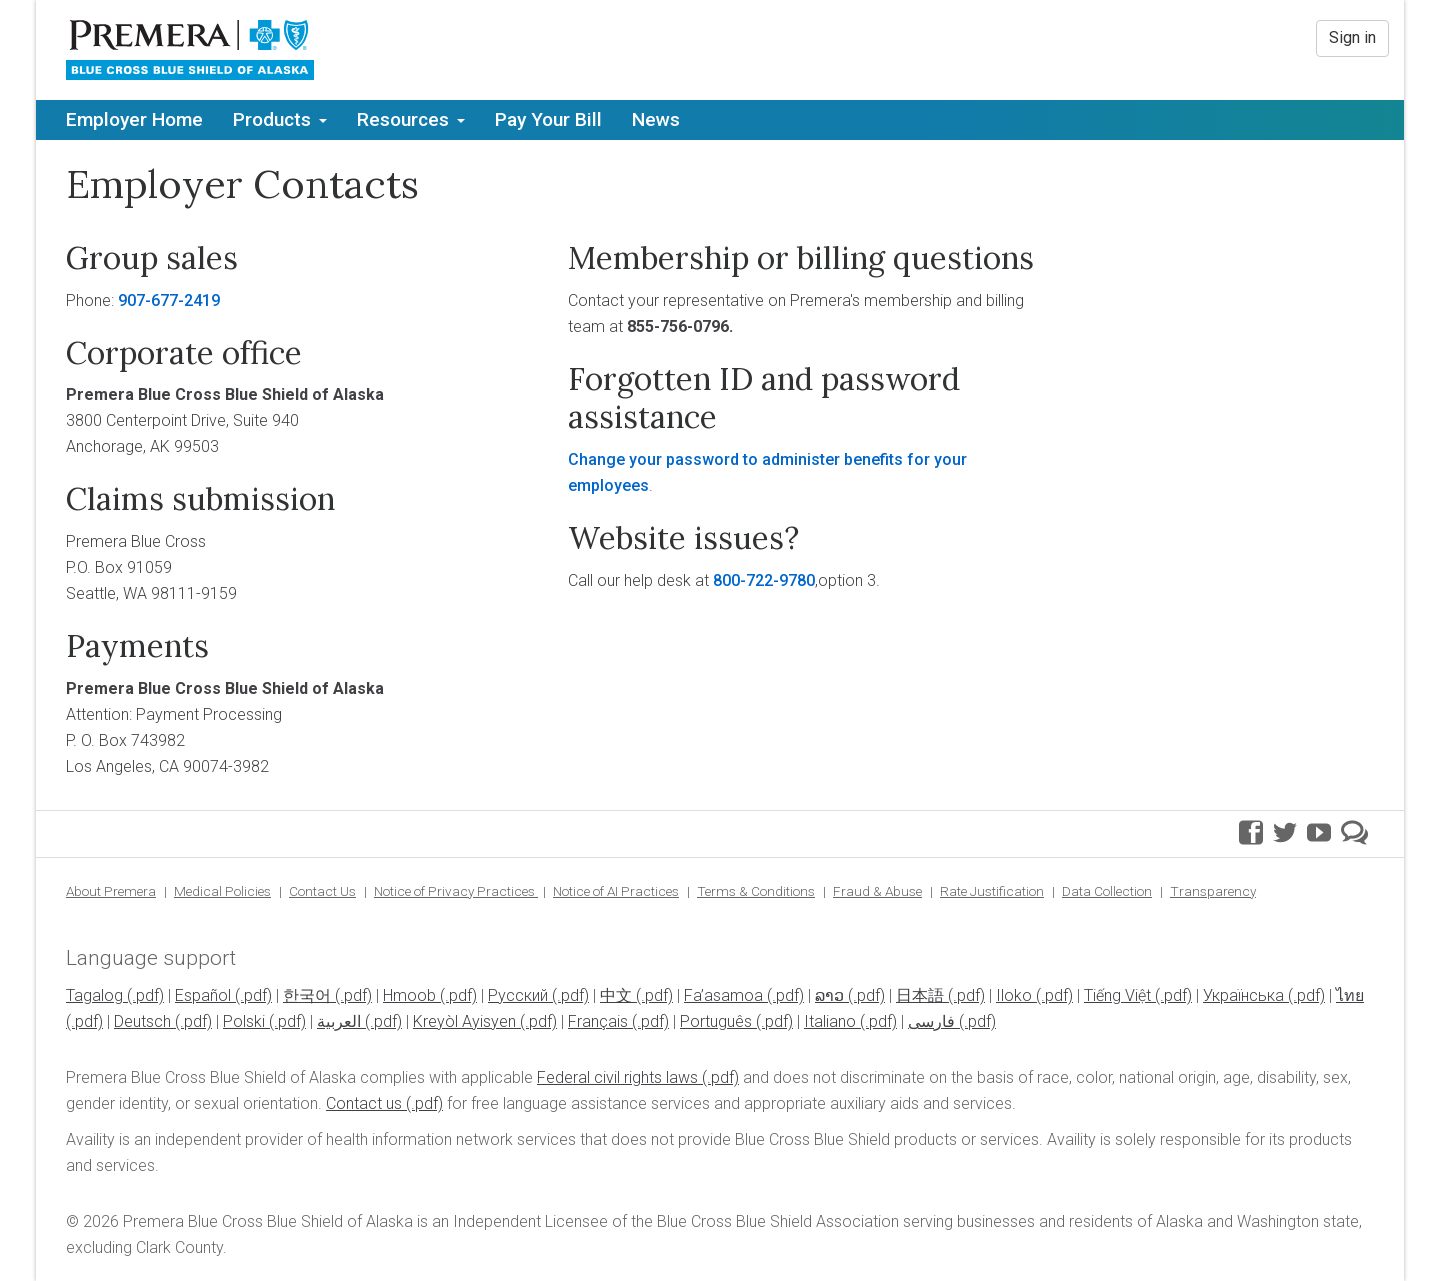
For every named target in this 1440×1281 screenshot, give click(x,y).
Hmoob (409, 995)
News (656, 119)
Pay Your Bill (548, 119)
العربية (339, 1021)
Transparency (1213, 891)
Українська (1243, 995)
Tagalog (94, 995)
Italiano (830, 1021)
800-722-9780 (764, 580)
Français (598, 1021)
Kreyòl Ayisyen (464, 1021)
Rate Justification (992, 891)
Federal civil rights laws (617, 1077)
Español (203, 995)
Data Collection (1107, 891)
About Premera (111, 891)
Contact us (364, 1103)
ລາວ (829, 995)
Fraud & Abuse (877, 891)
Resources (411, 119)
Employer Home (134, 119)
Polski (244, 1021)
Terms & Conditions (756, 891)
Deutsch (142, 1021)
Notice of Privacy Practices (456, 891)
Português (716, 1021)
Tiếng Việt (1117, 995)
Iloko (1014, 995)
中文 (616, 995)
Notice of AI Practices (616, 891)
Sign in (1352, 37)
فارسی (931, 1021)
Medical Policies (222, 891)
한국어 (307, 995)
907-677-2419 (169, 300)
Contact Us (322, 891)
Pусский (518, 995)
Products (280, 119)
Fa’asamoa (723, 995)
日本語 (920, 995)
